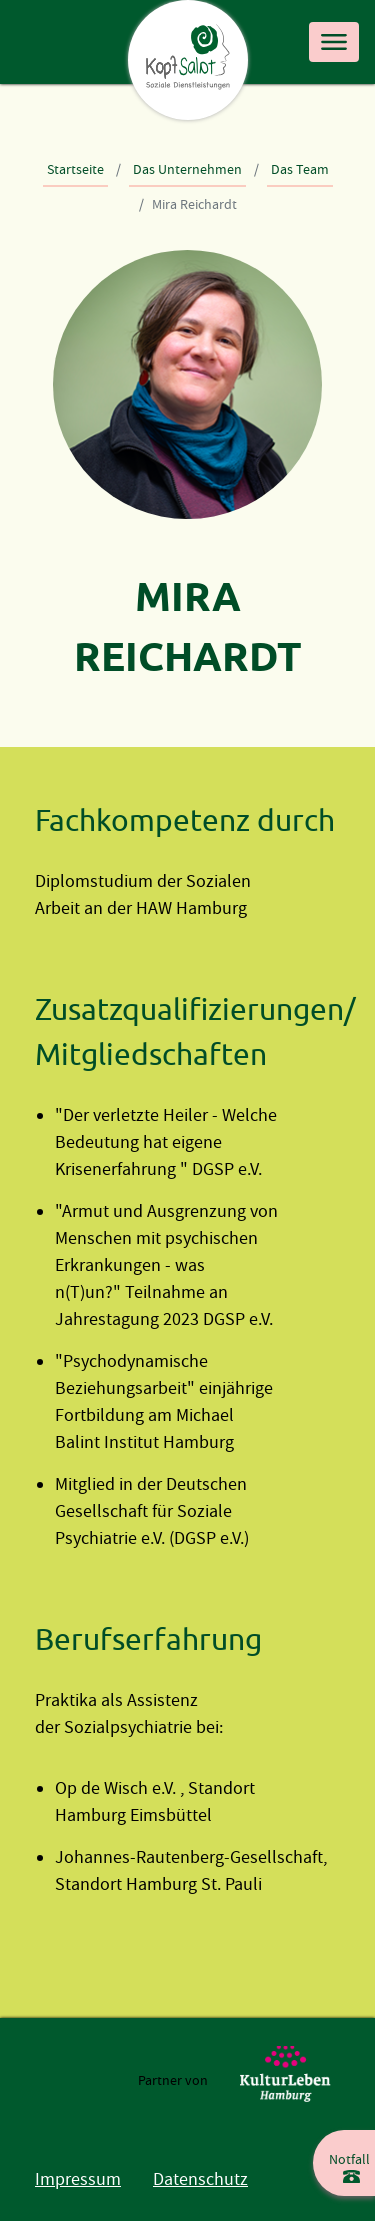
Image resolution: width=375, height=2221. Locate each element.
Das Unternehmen (187, 169)
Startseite (75, 169)
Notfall (349, 2159)
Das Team (300, 169)
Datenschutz (200, 2179)
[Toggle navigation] (334, 42)
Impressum (78, 2179)
